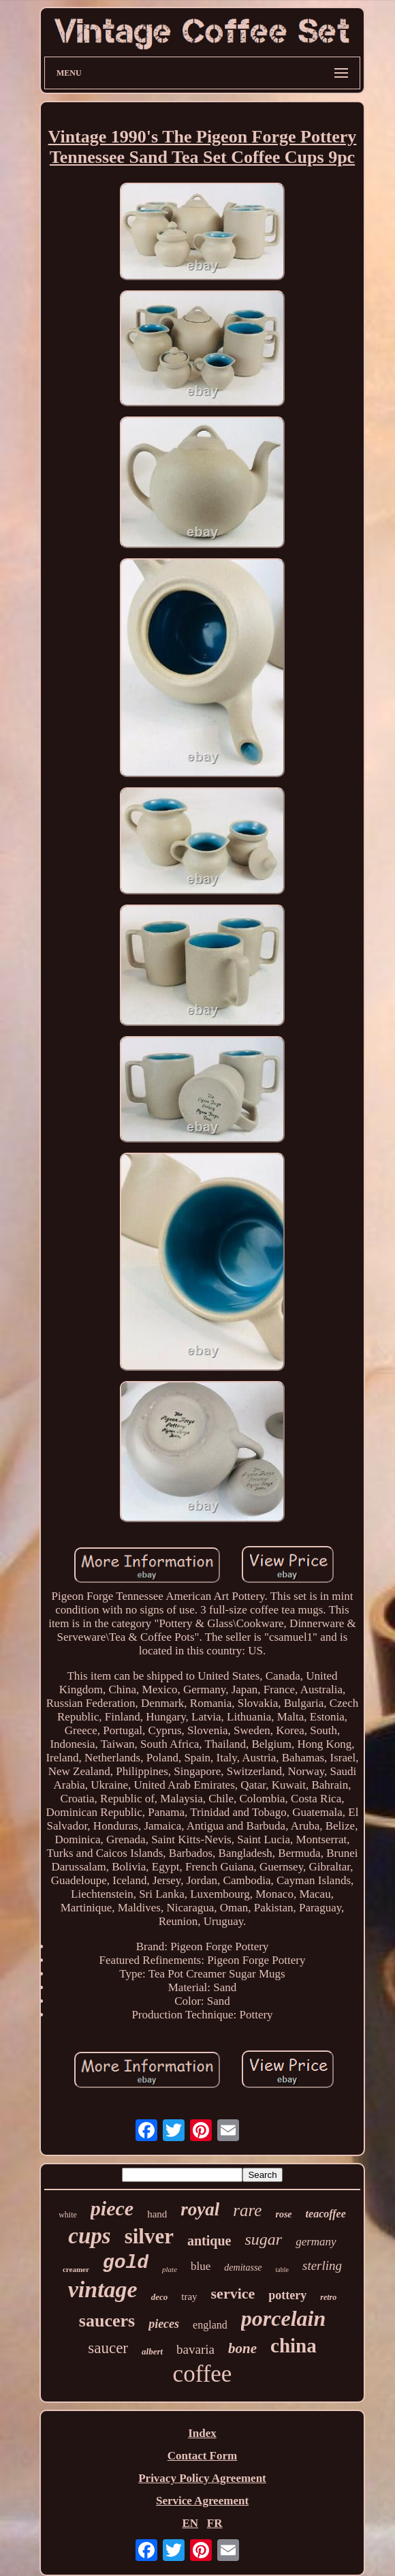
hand (157, 2214)
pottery (287, 2295)
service (233, 2293)
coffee (202, 2374)
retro (328, 2297)
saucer (108, 2348)
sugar (263, 2239)
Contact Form (202, 2455)
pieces (163, 2324)
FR (215, 2523)
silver (149, 2236)
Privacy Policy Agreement (202, 2478)
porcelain (283, 2318)
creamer (76, 2269)
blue (200, 2266)
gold (125, 2262)
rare (247, 2210)
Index (202, 2433)
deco (159, 2297)
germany (316, 2241)
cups (89, 2236)
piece (112, 2208)
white (68, 2214)
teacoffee (326, 2213)
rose (283, 2214)
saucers (107, 2321)
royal (199, 2209)
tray (189, 2296)
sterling (322, 2265)
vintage (103, 2289)
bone (242, 2348)
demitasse (243, 2267)
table (282, 2269)
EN (190, 2523)
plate (169, 2269)
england (210, 2325)
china (293, 2346)
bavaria (195, 2349)
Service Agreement (202, 2500)
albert (152, 2351)
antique (209, 2240)
